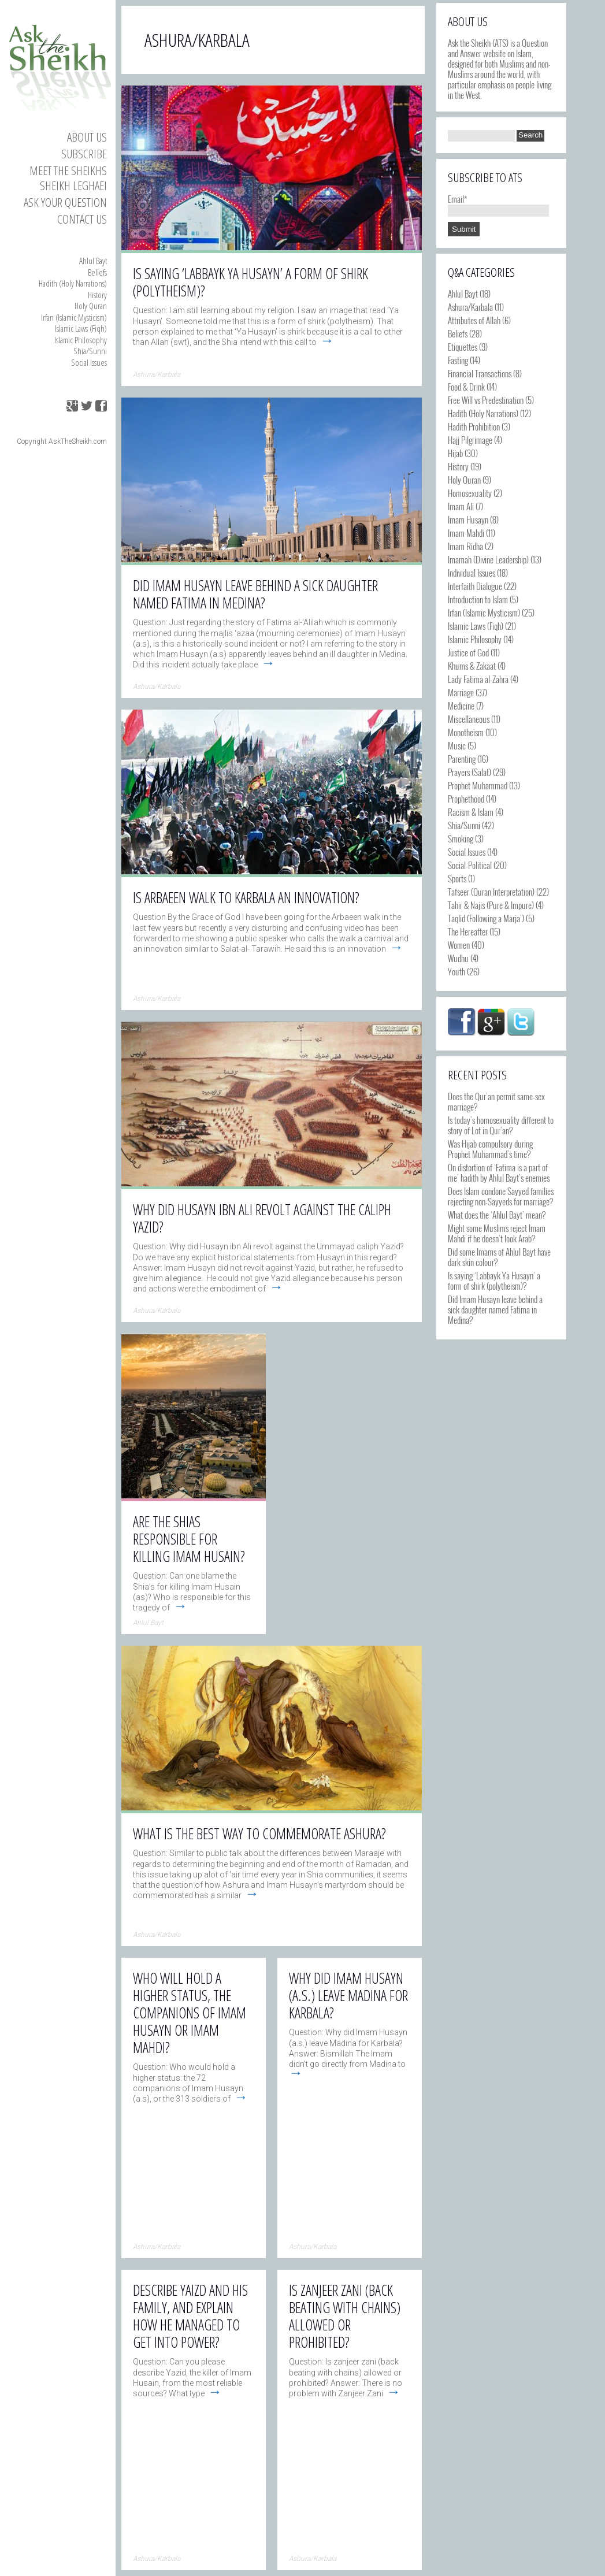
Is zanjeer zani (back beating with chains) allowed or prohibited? (344, 2316)
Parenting (462, 758)
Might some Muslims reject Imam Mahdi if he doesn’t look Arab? (496, 1233)
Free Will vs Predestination (486, 400)
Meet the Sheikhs (68, 170)
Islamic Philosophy (80, 340)
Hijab (455, 453)
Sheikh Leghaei (73, 185)
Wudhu (458, 958)
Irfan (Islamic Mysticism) (74, 317)
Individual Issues (471, 572)
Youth (456, 971)
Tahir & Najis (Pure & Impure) (491, 905)
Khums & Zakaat (472, 665)
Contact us (82, 219)
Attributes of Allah (474, 320)
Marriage (461, 692)
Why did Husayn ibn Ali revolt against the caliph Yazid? (262, 1218)
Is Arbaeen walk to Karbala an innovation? (246, 897)
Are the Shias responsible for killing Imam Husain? (189, 1539)
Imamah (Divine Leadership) (488, 559)
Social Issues (89, 362)
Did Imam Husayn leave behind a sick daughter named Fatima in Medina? (495, 1309)
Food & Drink (466, 386)
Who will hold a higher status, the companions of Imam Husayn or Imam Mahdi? (189, 2012)
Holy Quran (91, 305)
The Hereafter (468, 931)
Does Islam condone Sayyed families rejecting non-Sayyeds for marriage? (501, 1196)
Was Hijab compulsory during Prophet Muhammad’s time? (490, 1148)
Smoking (460, 838)
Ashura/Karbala (470, 306)
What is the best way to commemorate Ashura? (259, 1833)
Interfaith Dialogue (475, 586)
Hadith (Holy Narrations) (73, 283)
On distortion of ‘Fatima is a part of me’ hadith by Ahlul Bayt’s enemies (499, 1172)
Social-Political (470, 865)
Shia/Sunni (90, 351)
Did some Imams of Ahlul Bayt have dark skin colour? (499, 1256)
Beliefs (97, 272)
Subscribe (84, 154)
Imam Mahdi (466, 532)
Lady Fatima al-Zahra (478, 679)
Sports (457, 878)
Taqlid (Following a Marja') (486, 918)
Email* (498, 204)
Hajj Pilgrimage (470, 439)
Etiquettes (462, 346)
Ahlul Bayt (93, 260)
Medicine (461, 705)
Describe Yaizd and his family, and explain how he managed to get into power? (190, 2316)
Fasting (458, 360)
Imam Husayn (468, 519)
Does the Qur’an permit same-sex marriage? (496, 1101)
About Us (87, 137)
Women (459, 944)
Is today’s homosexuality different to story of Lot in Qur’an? (501, 1125)
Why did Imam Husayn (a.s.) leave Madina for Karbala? (348, 1995)
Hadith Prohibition (474, 426)
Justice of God (468, 652)
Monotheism (466, 732)
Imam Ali (461, 506)
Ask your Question (65, 202)
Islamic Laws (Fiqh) (81, 328)
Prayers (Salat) (469, 772)
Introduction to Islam (478, 599)
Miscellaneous (468, 718)
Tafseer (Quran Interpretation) (491, 891)
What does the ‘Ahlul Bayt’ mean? (496, 1214)
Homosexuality (470, 493)
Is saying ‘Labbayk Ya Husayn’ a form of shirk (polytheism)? (494, 1280)
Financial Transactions (479, 373)
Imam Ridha (465, 546)
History (97, 294)
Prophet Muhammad (477, 785)
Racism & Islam (470, 812)
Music (457, 745)
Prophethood (466, 798)
